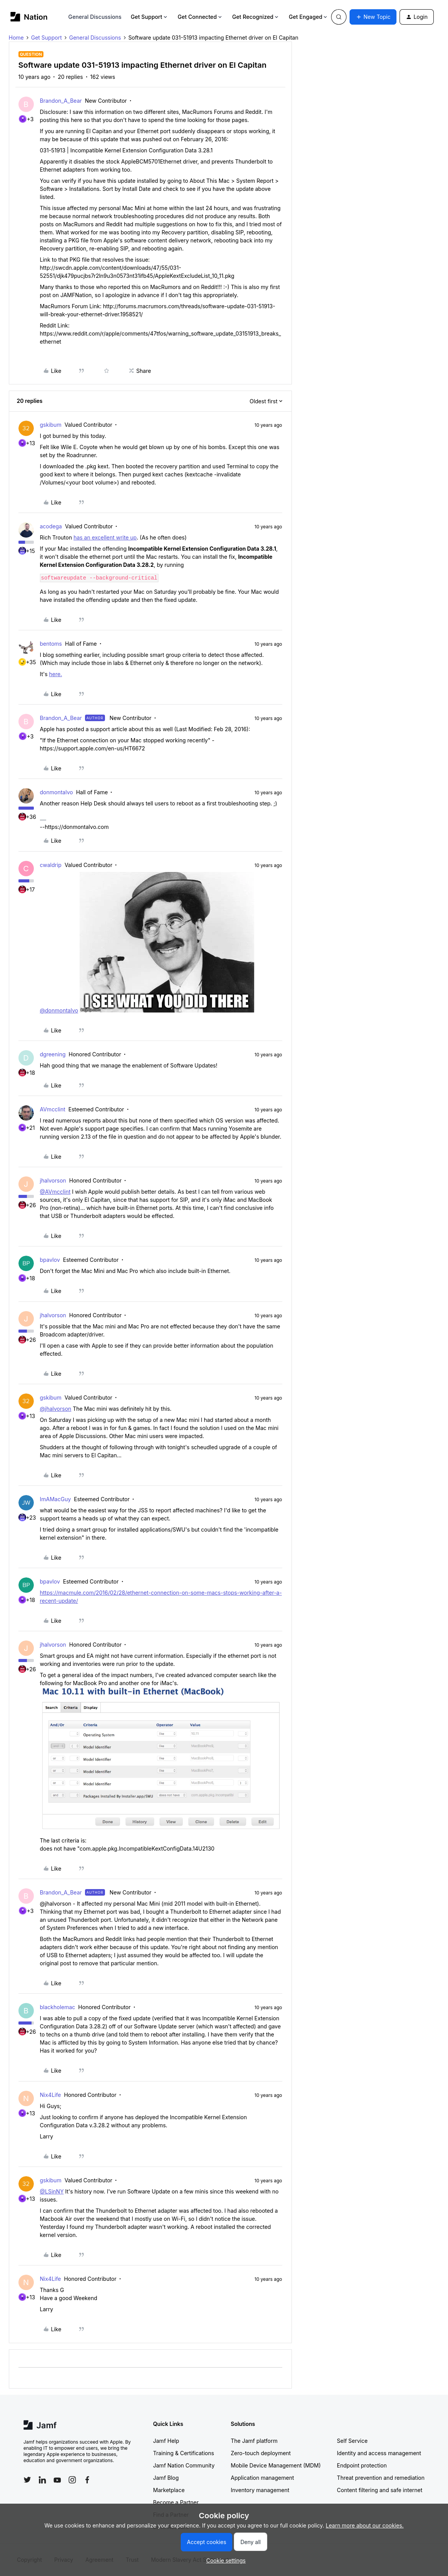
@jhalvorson (56, 1408)
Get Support (149, 16)
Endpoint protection (362, 2465)
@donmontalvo (59, 1010)
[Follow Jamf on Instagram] (72, 2480)
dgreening (53, 1054)
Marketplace (169, 2490)
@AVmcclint (55, 1191)
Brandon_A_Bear (61, 100)
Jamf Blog (166, 2477)
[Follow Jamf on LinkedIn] (42, 2480)
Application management (262, 2477)
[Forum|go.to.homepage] (29, 17)
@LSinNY (52, 2191)
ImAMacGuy (55, 1499)
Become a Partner (175, 2502)
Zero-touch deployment (261, 2453)
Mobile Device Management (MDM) (276, 2465)
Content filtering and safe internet (379, 2490)
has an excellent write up (105, 537)
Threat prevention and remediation (381, 2477)
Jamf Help (166, 2440)
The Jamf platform (254, 2440)
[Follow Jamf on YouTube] (57, 2479)
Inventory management (260, 2490)
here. (55, 674)
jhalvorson (53, 1180)
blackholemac (57, 2007)
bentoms (51, 643)
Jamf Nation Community (184, 2465)
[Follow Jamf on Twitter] (27, 2480)
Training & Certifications (183, 2453)
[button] (373, 17)
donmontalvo (56, 792)
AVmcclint (52, 1109)
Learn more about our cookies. (365, 2525)
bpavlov (50, 1259)
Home (16, 37)
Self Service (352, 2440)
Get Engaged (308, 16)
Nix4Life (50, 2095)
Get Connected (200, 16)
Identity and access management (379, 2453)
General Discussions (95, 16)
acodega (51, 526)
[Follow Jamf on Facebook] (87, 2480)
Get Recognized (256, 16)
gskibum (51, 424)
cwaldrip (51, 865)
